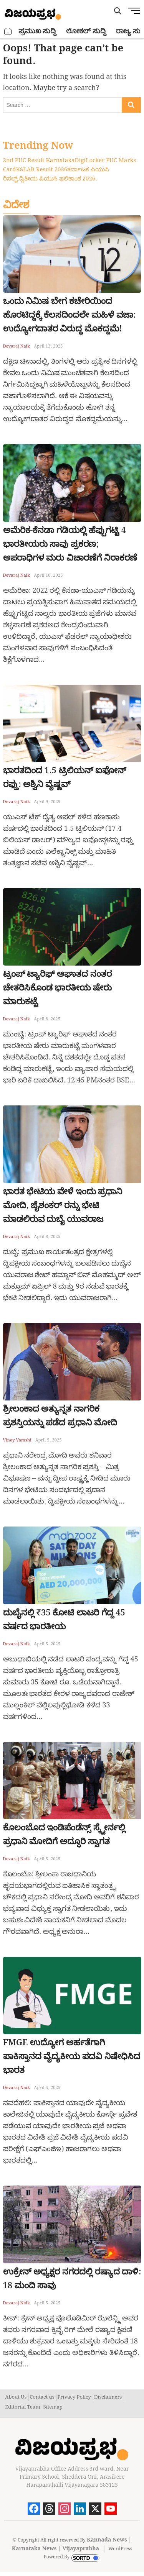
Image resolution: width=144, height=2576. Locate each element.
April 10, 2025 (48, 575)
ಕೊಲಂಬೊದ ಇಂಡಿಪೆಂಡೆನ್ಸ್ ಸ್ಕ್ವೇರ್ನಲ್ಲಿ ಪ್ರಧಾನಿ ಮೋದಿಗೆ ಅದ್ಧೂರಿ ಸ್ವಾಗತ (64, 1834)
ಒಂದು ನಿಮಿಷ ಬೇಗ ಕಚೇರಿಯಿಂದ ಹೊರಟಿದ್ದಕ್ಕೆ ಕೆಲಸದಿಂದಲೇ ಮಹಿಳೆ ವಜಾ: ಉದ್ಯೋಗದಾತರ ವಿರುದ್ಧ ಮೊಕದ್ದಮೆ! (69, 315)
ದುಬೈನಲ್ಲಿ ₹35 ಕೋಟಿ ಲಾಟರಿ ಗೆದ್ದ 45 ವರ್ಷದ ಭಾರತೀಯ (64, 1619)
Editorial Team (22, 2407)
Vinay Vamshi (17, 1440)
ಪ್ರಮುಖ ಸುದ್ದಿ (37, 31)
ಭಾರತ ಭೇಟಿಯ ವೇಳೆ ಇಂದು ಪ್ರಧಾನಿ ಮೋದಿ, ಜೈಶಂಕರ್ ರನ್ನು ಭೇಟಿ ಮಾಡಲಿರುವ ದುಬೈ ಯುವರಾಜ (62, 1205)
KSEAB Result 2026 (41, 169)
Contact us (42, 2397)
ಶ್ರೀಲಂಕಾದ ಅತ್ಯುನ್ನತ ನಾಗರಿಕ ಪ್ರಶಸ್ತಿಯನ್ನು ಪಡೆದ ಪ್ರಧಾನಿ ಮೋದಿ (60, 1416)
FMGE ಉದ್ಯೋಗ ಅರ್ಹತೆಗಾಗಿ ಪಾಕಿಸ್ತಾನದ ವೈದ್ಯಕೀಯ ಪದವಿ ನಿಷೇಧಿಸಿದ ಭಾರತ (71, 2056)
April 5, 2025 (48, 1440)
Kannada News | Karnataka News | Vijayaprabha (71, 2544)
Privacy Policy (74, 2397)
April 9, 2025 (47, 802)
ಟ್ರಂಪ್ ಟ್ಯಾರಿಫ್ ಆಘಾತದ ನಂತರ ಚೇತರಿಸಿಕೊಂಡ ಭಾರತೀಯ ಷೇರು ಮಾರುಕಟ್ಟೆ (57, 987)
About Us (15, 2397)
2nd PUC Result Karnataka (39, 160)
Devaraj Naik (16, 346)
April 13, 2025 (48, 346)
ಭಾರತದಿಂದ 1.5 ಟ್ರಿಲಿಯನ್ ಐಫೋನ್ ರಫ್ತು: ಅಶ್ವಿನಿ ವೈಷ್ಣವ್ (65, 777)
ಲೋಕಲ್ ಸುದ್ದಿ (86, 31)
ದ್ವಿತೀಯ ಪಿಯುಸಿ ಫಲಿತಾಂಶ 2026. (58, 179)
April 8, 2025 (47, 1019)
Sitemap (52, 2407)
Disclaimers (108, 2397)
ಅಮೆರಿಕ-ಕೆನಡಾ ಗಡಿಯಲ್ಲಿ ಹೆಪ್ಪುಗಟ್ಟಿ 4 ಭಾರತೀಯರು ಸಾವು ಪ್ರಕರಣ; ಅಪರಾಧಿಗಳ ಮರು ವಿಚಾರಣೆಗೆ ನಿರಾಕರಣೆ (70, 544)
